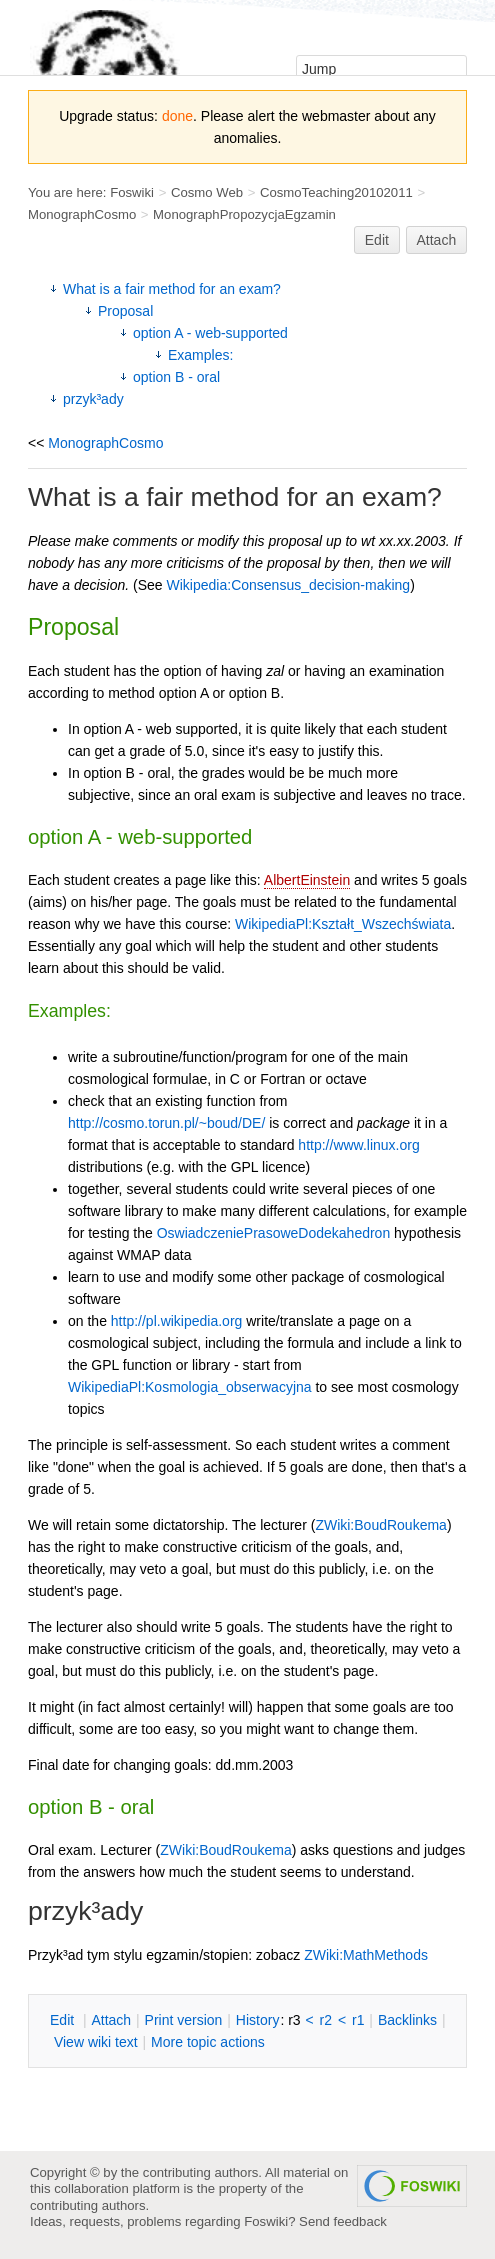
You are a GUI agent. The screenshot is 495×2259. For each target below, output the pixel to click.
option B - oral (176, 377)
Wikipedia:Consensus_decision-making (289, 585)
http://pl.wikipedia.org (177, 1321)
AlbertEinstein (307, 880)
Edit (377, 240)
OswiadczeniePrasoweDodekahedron (273, 1233)
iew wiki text (96, 2042)
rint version (184, 2020)
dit (64, 2020)
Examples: (200, 355)
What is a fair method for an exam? (172, 289)
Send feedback (343, 2221)
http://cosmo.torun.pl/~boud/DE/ (166, 1123)
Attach (437, 240)
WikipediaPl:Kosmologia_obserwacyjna (190, 1387)
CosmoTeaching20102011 (336, 192)
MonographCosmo (82, 214)
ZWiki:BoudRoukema (381, 1525)
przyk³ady (93, 399)
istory (258, 2020)
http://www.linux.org (358, 1145)
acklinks (407, 2020)
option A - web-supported (210, 333)
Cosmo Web (207, 192)
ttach (111, 2020)
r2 (326, 2020)
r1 (358, 2020)
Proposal (125, 311)
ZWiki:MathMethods (366, 1955)
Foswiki (132, 192)
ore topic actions (208, 2042)
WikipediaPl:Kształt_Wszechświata (343, 924)
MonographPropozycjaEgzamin (244, 214)
